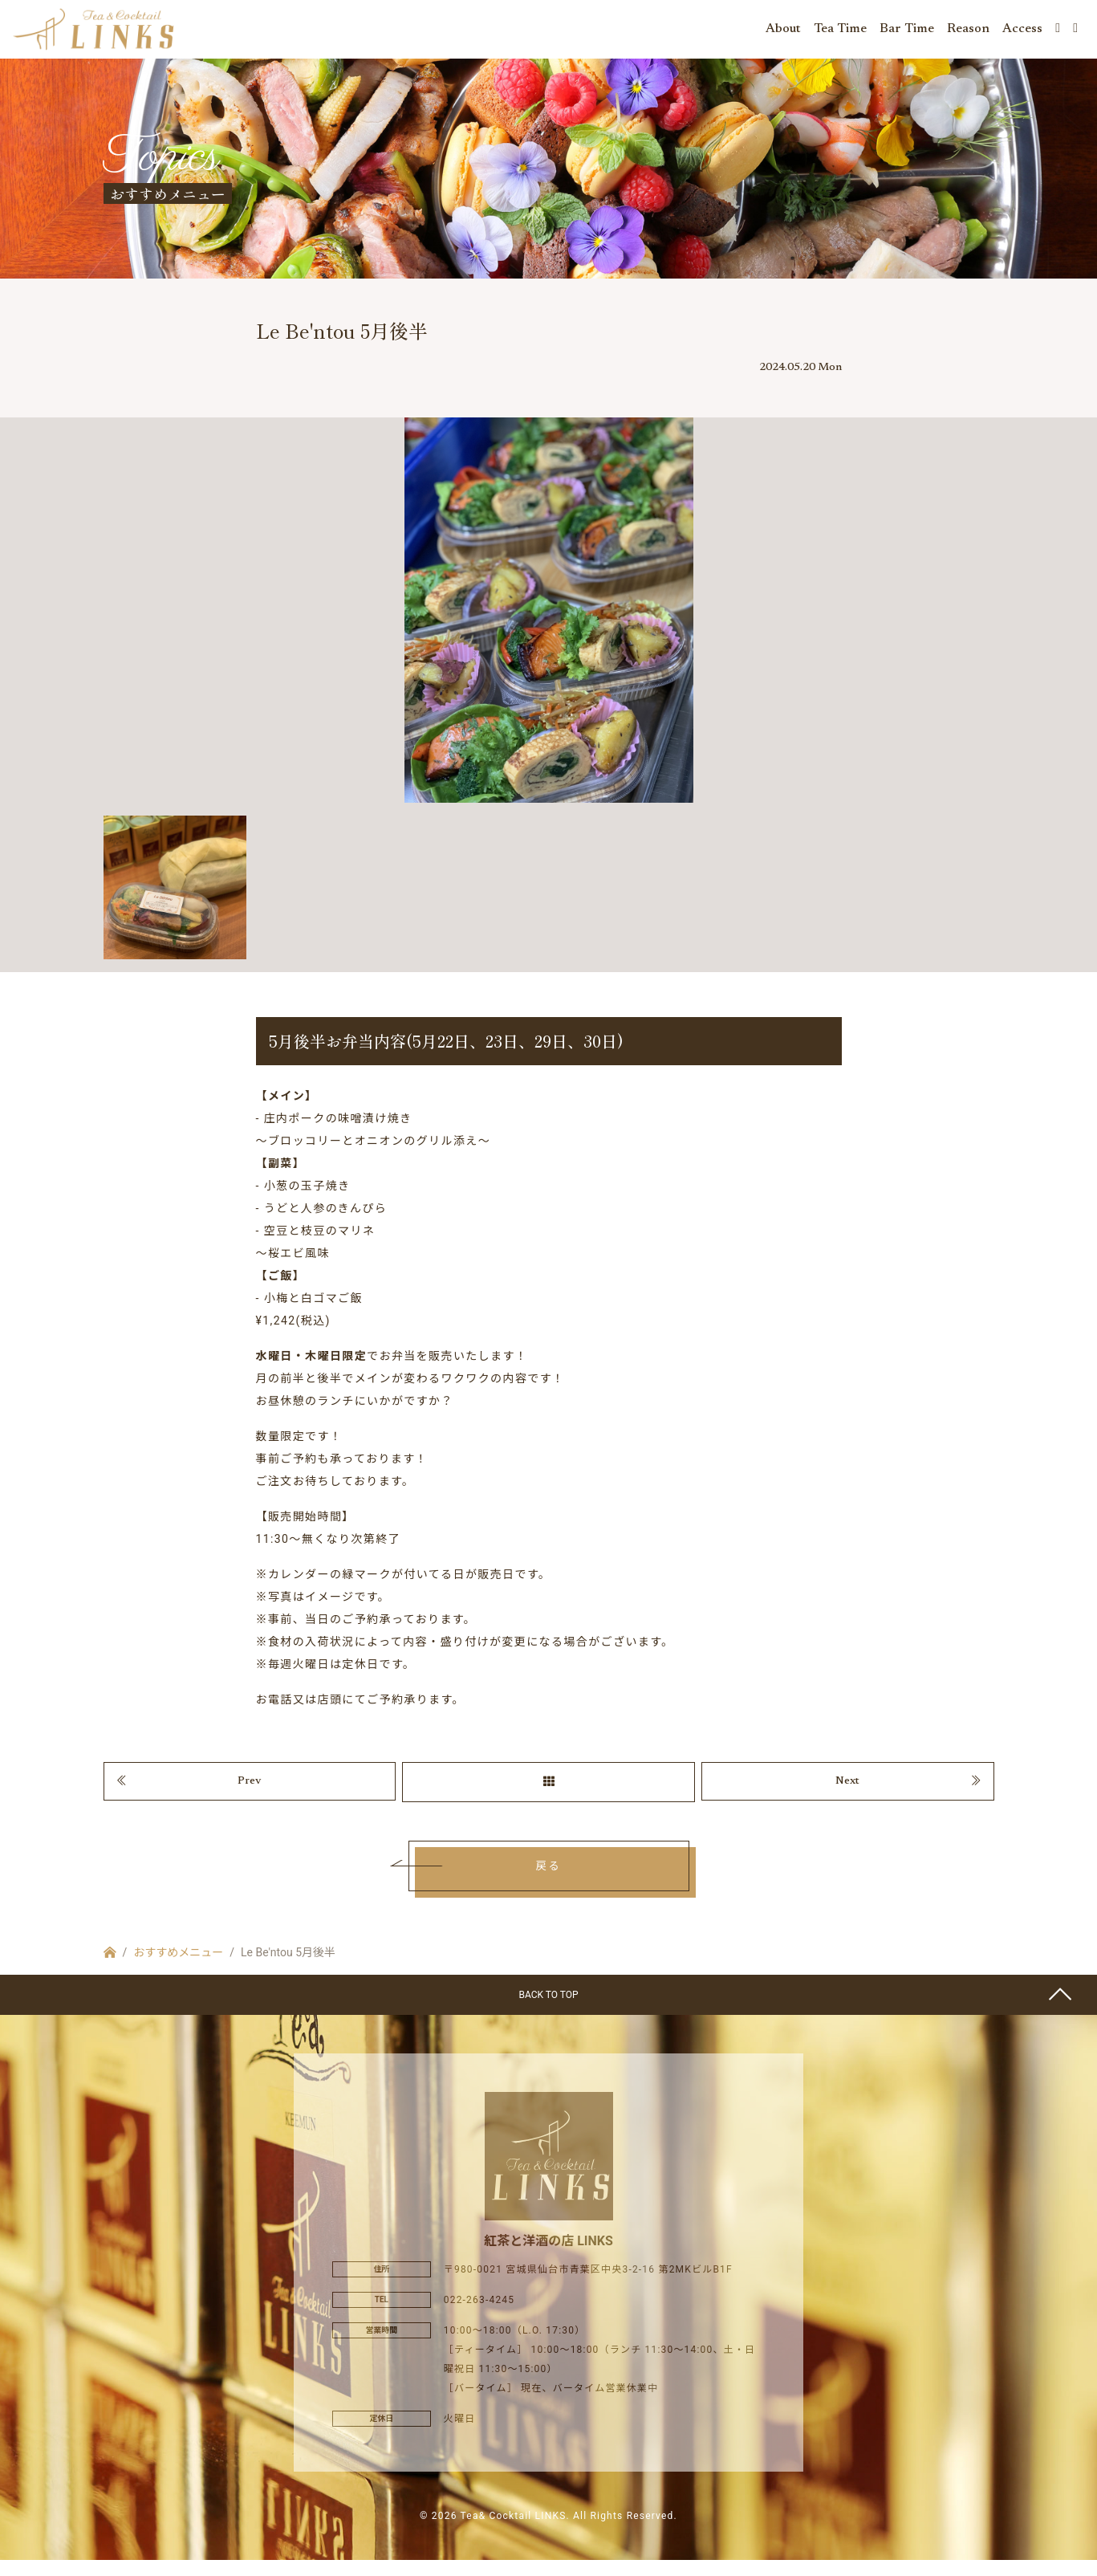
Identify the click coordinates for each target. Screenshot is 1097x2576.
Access (1022, 32)
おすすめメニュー (178, 1967)
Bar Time (907, 32)
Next (847, 1794)
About (783, 32)
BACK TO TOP (548, 2010)
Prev (250, 1794)
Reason (968, 32)
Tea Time (840, 32)
